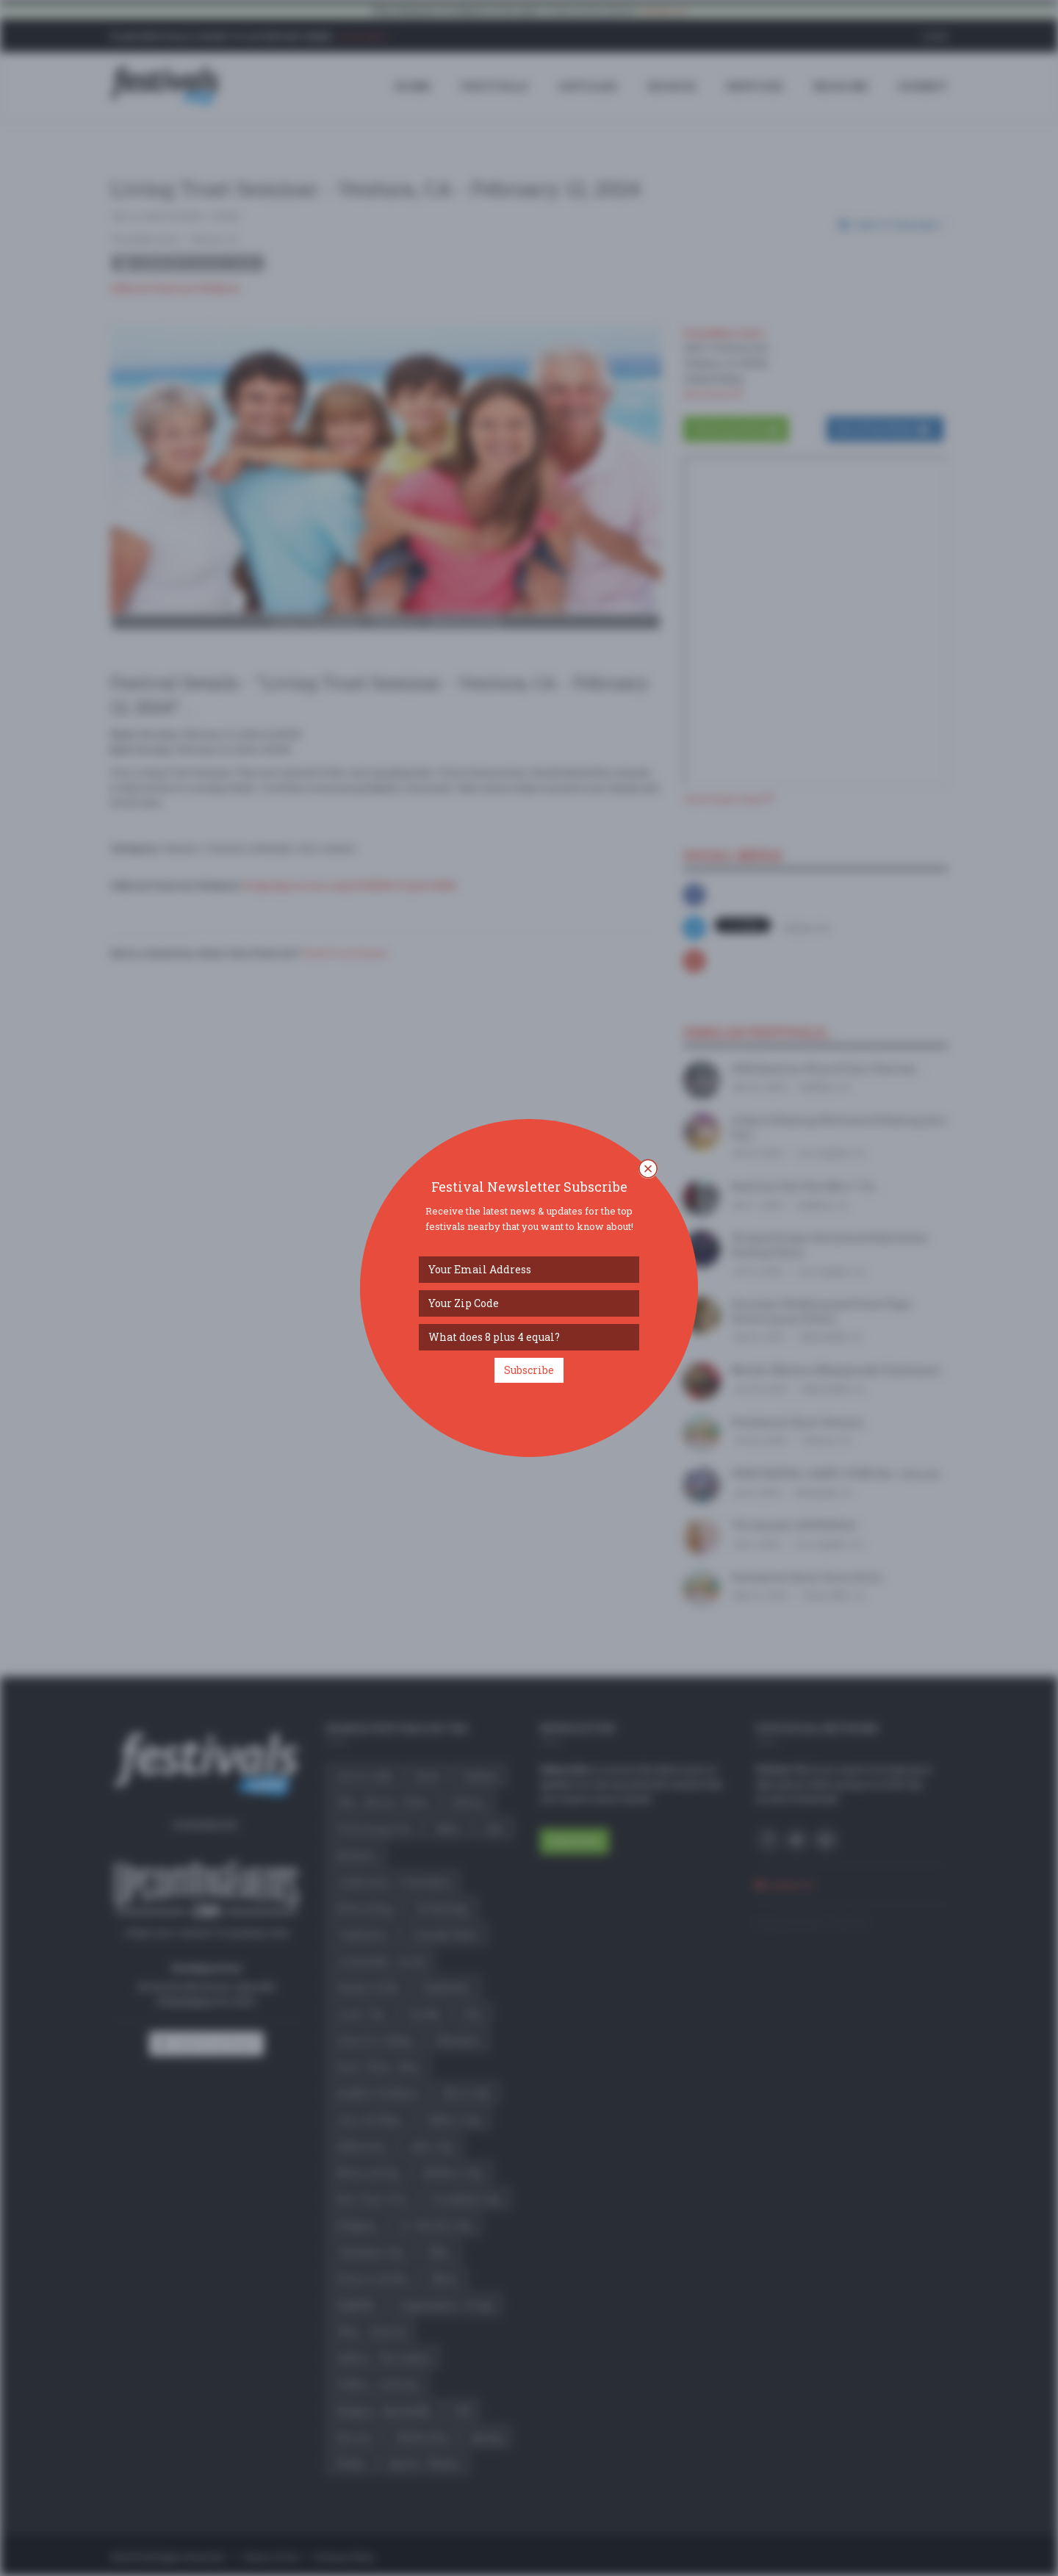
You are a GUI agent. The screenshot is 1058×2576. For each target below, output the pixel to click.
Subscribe (529, 1370)
